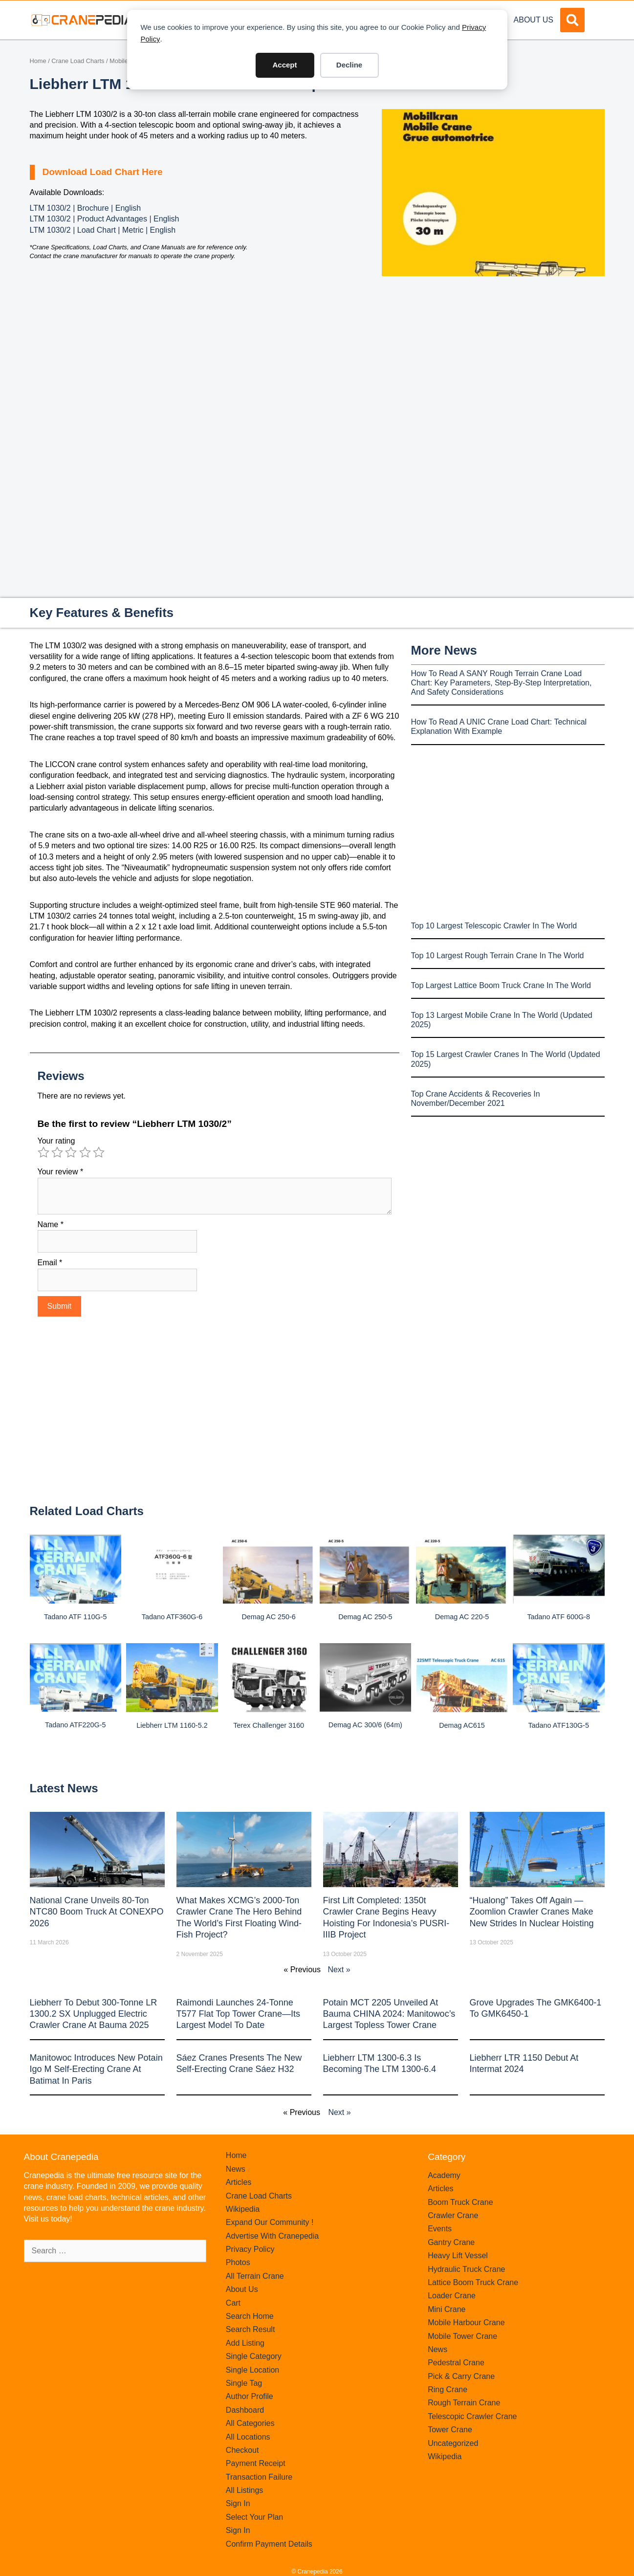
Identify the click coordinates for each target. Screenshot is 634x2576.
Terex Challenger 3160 (268, 1725)
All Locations (248, 2437)
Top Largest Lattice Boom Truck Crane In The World (501, 985)
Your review (61, 1171)
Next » (339, 1969)
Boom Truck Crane (460, 2202)
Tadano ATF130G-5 (558, 1725)
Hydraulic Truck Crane (466, 2269)
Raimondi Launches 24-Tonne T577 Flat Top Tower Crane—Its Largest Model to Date (238, 2014)
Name (51, 1224)
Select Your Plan (254, 2517)
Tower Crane (450, 2429)
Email (50, 1262)
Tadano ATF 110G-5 (75, 1617)
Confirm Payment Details (269, 2544)
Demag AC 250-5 (365, 1617)
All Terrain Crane (255, 2276)
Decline (349, 65)
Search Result (250, 2329)
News (235, 2169)
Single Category (254, 2356)
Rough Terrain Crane (464, 2403)
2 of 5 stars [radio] (57, 1152)
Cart (233, 2303)
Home (38, 61)
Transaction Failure (259, 2477)
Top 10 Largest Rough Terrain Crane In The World (497, 955)
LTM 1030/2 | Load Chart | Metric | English (103, 230)
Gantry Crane (451, 2242)
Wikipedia (243, 2209)
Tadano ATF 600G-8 (558, 1617)
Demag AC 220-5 (462, 1617)
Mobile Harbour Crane (466, 2322)
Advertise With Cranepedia (272, 2236)
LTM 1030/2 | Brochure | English (85, 208)
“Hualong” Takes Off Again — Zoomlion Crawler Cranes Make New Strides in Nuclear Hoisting (532, 1911)
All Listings (244, 2490)
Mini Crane (446, 2309)
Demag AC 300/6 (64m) (365, 1725)
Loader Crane (452, 2295)
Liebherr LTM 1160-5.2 (171, 1725)
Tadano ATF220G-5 (75, 1725)
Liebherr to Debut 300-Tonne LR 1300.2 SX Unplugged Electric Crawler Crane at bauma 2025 (93, 2014)
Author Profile (249, 2396)
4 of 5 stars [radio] (85, 1152)
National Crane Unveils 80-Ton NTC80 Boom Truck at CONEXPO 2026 (97, 1911)
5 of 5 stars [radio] (99, 1152)
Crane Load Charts (77, 61)
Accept (284, 65)
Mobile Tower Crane (462, 2336)
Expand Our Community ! (270, 2222)
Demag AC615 (462, 1725)
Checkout (242, 2450)
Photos (238, 2262)
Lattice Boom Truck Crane (473, 2282)
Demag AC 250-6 (268, 1617)
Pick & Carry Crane (461, 2376)
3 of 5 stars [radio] (71, 1152)
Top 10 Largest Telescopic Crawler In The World (494, 926)
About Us (534, 20)
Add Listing (245, 2343)
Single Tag (244, 2383)
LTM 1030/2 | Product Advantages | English (104, 219)
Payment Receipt (255, 2463)
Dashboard (245, 2410)
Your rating (56, 1141)
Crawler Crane (453, 2215)
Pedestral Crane (456, 2362)
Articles (238, 2182)
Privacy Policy (250, 2249)
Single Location (252, 2370)
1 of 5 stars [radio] (43, 1152)
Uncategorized (453, 2443)
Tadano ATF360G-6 (172, 1617)
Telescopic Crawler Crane (472, 2416)
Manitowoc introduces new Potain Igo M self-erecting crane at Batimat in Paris (96, 2069)
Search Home (250, 2316)
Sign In (238, 2503)
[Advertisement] (493, 358)
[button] (572, 20)
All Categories (250, 2423)
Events (440, 2228)
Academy (444, 2175)
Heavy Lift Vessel (458, 2255)
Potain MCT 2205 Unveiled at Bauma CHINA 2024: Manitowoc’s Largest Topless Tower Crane (389, 2014)
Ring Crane (447, 2389)
